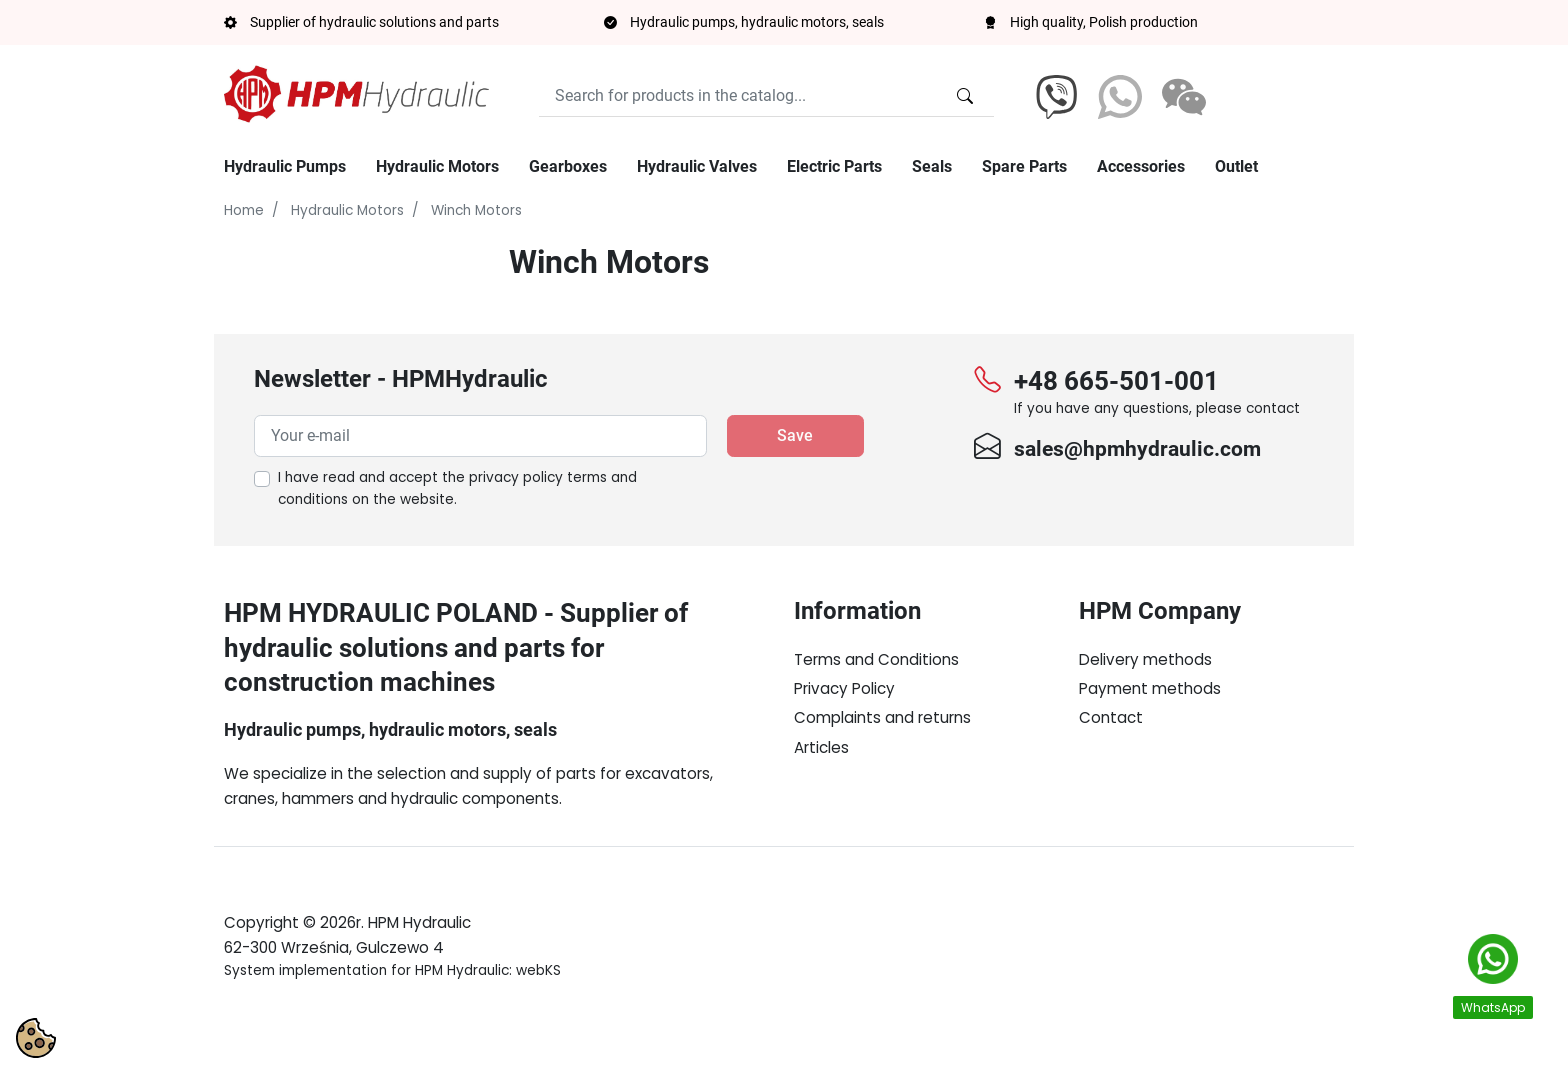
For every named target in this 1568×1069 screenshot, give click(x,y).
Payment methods (1150, 688)
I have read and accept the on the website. (457, 488)
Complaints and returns (882, 717)
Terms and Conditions (876, 659)
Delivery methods (1145, 659)
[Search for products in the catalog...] (965, 96)
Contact (1111, 717)
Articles (821, 747)
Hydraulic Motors (347, 210)
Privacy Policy (844, 688)
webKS (538, 1017)
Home (244, 210)
